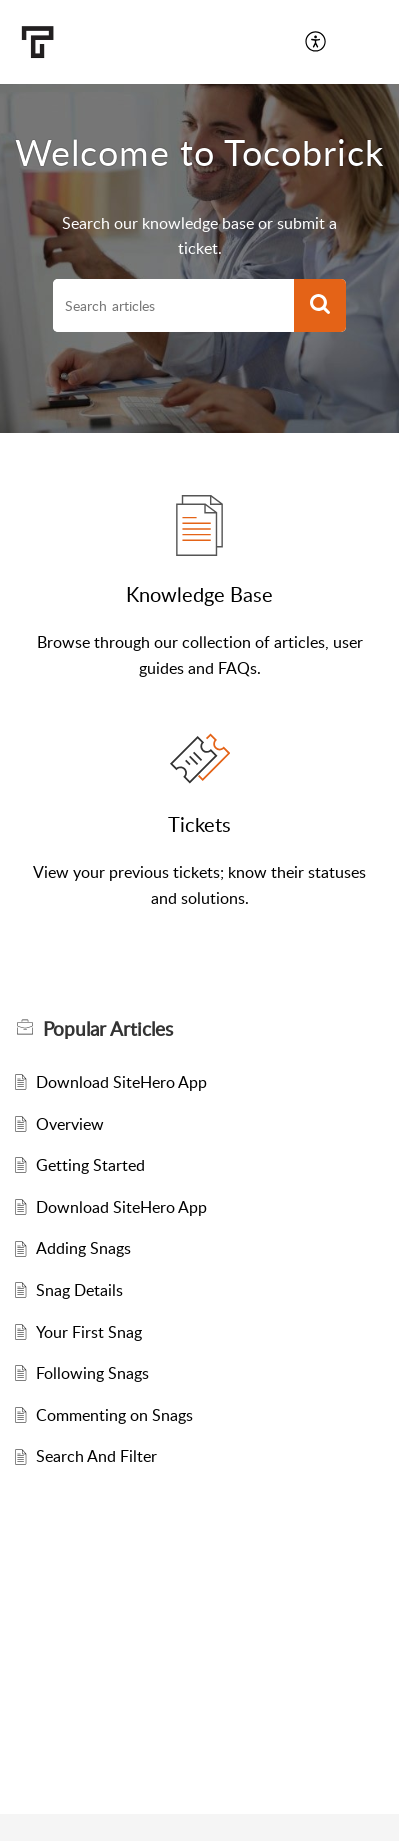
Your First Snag (89, 1332)
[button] (316, 42)
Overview (70, 1124)
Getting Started (90, 1165)
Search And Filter (96, 1456)
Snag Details (79, 1290)
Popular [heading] (108, 1029)
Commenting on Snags (114, 1415)
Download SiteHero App (121, 1082)
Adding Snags (83, 1248)
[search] (173, 306)
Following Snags (92, 1373)
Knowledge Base (199, 594)
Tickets (199, 824)
